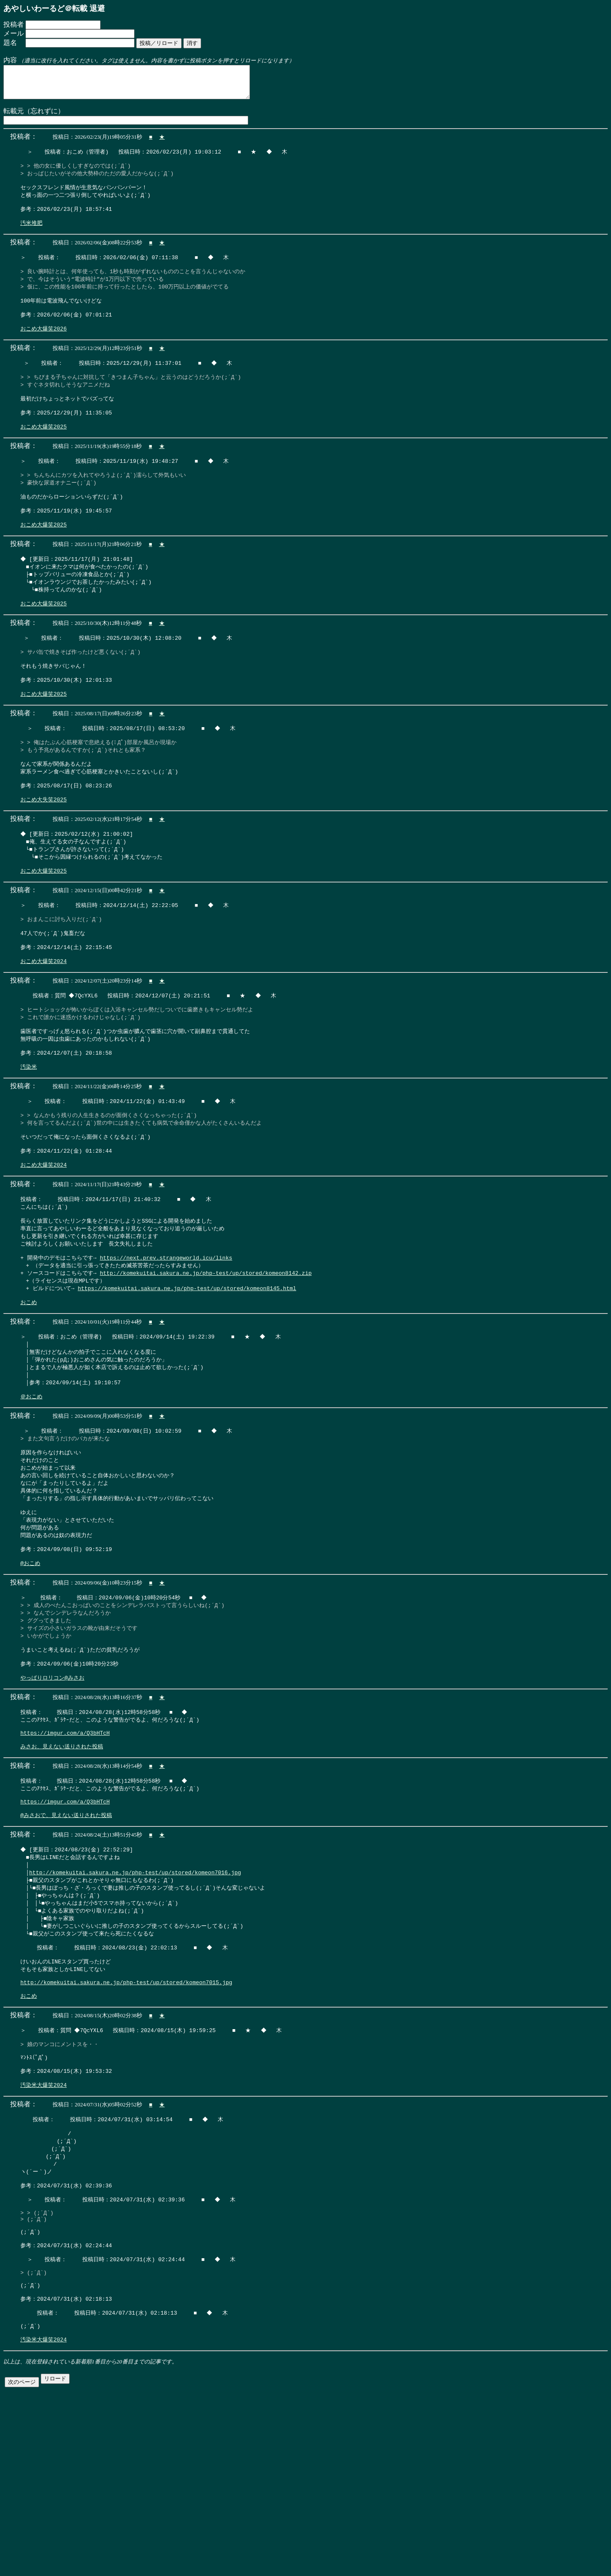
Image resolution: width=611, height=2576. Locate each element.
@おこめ (30, 1671)
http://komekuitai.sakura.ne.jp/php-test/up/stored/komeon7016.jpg (135, 2000)
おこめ (28, 1394)
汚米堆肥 (31, 237)
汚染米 (28, 1142)
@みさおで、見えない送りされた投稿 (66, 1941)
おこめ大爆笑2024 (43, 1028)
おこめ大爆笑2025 (43, 456)
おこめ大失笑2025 (43, 856)
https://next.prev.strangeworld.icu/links (166, 1346)
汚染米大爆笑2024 (43, 2232)
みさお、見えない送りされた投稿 (61, 1867)
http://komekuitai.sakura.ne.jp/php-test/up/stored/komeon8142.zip (205, 1362)
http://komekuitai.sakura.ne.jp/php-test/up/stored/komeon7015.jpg (126, 2119)
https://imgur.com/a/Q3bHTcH (65, 1852)
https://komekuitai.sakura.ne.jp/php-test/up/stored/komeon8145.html (187, 1378)
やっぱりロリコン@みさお (52, 1793)
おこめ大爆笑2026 (43, 351)
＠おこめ (31, 1493)
